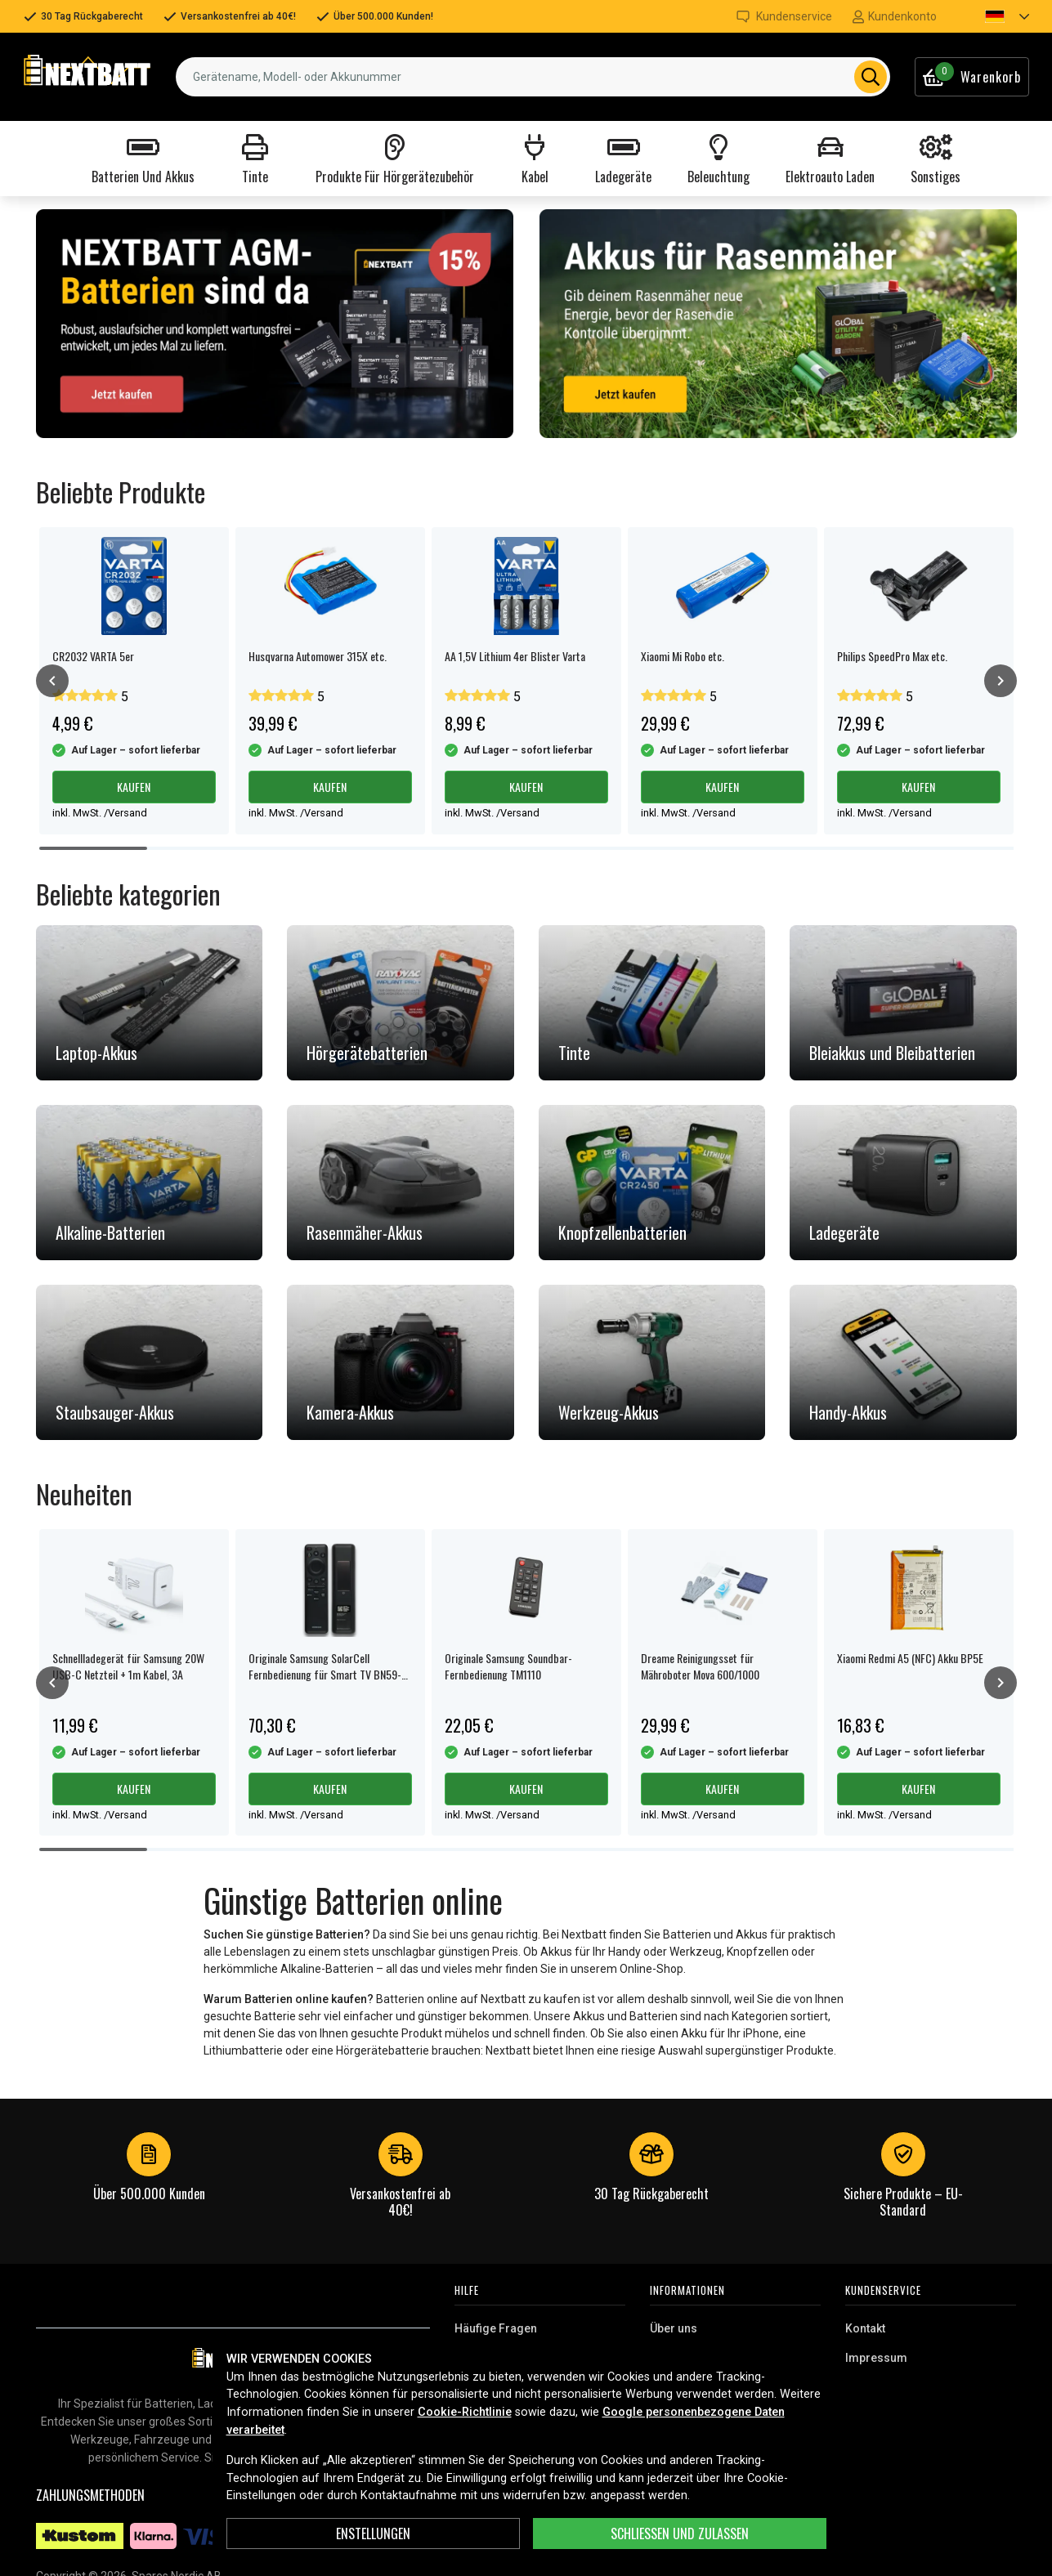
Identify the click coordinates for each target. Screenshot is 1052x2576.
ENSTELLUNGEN (373, 2533)
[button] (993, 16)
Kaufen (133, 786)
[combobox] (532, 76)
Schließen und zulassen (680, 2533)
